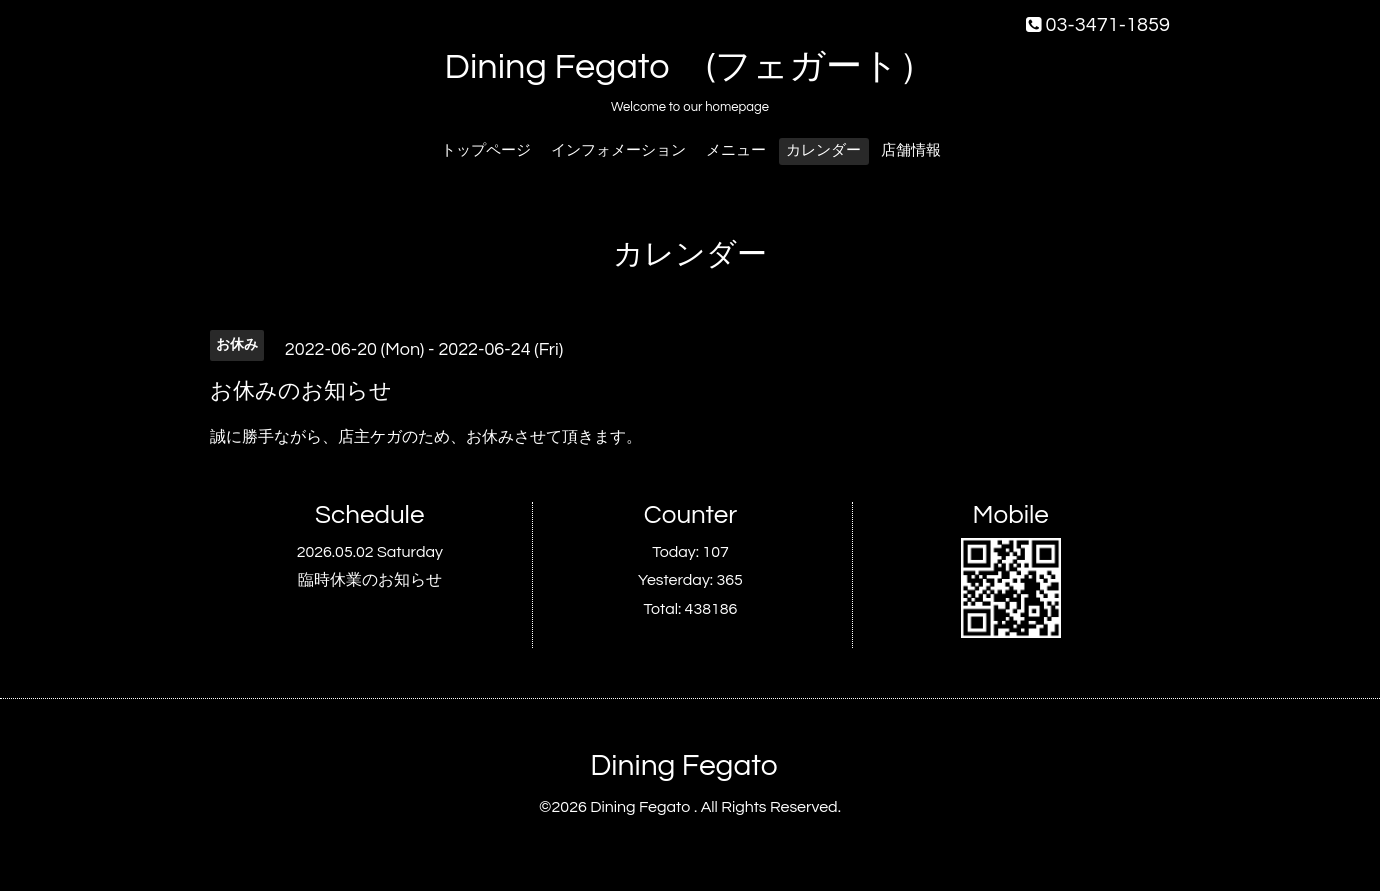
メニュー (736, 150)
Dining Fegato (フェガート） (690, 67)
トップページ (486, 150)
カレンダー (823, 150)
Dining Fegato (683, 765)
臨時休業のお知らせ (370, 580)
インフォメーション (618, 150)
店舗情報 (911, 150)
